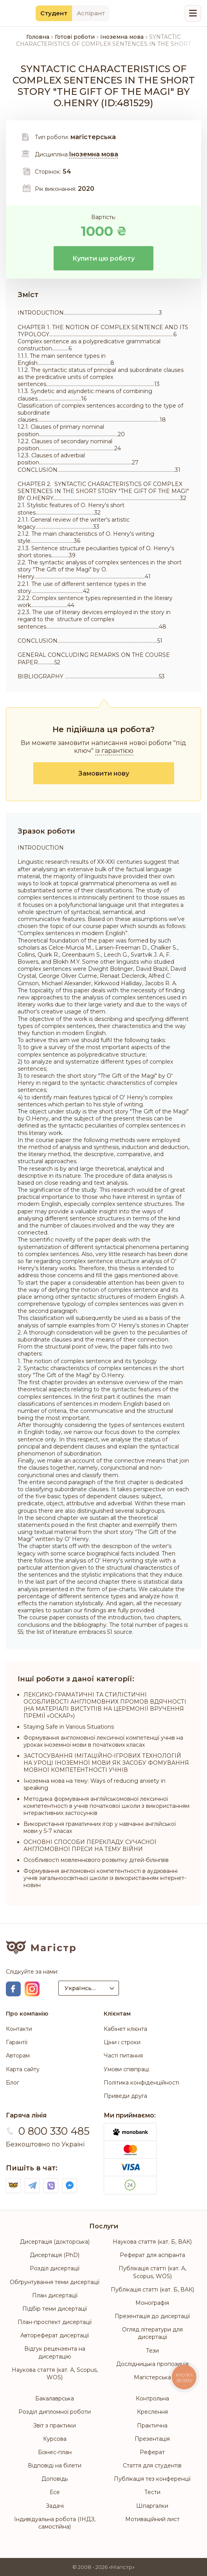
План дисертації (54, 2295)
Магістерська (152, 2377)
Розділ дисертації (54, 2268)
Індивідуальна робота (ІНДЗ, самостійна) (54, 2523)
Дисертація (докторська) (55, 2241)
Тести (152, 2492)
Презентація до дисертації (152, 2316)
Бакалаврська (54, 2398)
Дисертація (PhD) (54, 2255)
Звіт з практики (54, 2425)
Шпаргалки (152, 2505)
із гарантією (114, 750)
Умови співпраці (126, 2069)
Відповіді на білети (54, 2465)
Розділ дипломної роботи (54, 2411)
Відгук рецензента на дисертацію (54, 2352)
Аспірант (91, 13)
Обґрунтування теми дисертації (54, 2282)
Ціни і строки (122, 2042)
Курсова (55, 2438)
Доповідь (54, 2478)
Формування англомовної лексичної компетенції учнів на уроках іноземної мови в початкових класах (103, 1741)
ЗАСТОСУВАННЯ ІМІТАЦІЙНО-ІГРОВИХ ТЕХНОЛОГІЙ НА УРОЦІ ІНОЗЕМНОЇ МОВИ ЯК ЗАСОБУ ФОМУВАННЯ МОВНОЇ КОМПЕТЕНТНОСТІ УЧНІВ (106, 1762)
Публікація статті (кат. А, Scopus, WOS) (152, 2272)
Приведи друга (125, 2095)
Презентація (152, 2438)
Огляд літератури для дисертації (152, 2333)
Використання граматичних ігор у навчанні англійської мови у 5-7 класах (99, 1827)
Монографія (152, 2302)
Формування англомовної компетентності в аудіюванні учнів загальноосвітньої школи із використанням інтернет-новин (104, 1878)
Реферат (152, 2452)
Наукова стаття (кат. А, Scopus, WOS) (55, 2373)
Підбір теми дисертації (54, 2308)
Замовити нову (103, 773)
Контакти (19, 2028)
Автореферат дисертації (54, 2335)
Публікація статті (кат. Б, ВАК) (152, 2289)
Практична (152, 2425)
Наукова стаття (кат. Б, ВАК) (152, 2241)
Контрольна (152, 2398)
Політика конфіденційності (141, 2082)
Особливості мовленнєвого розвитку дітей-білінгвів (96, 1860)
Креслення (152, 2411)
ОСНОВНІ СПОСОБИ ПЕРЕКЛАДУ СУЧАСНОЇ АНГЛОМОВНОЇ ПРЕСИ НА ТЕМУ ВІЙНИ (90, 1845)
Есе (55, 2492)
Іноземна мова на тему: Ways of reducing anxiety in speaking (94, 1784)
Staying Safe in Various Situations (68, 1726)
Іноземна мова (93, 154)
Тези (152, 2350)
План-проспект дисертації (55, 2322)
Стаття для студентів (152, 2465)
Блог (12, 2082)
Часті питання (123, 2055)
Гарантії (16, 2042)
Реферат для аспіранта (152, 2255)
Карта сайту (23, 2069)
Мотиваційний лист (152, 2519)
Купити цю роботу (103, 258)
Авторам (18, 2055)
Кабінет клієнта (125, 2028)
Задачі (55, 2505)
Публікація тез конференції (152, 2478)
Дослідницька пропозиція (152, 2364)
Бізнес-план (55, 2452)
